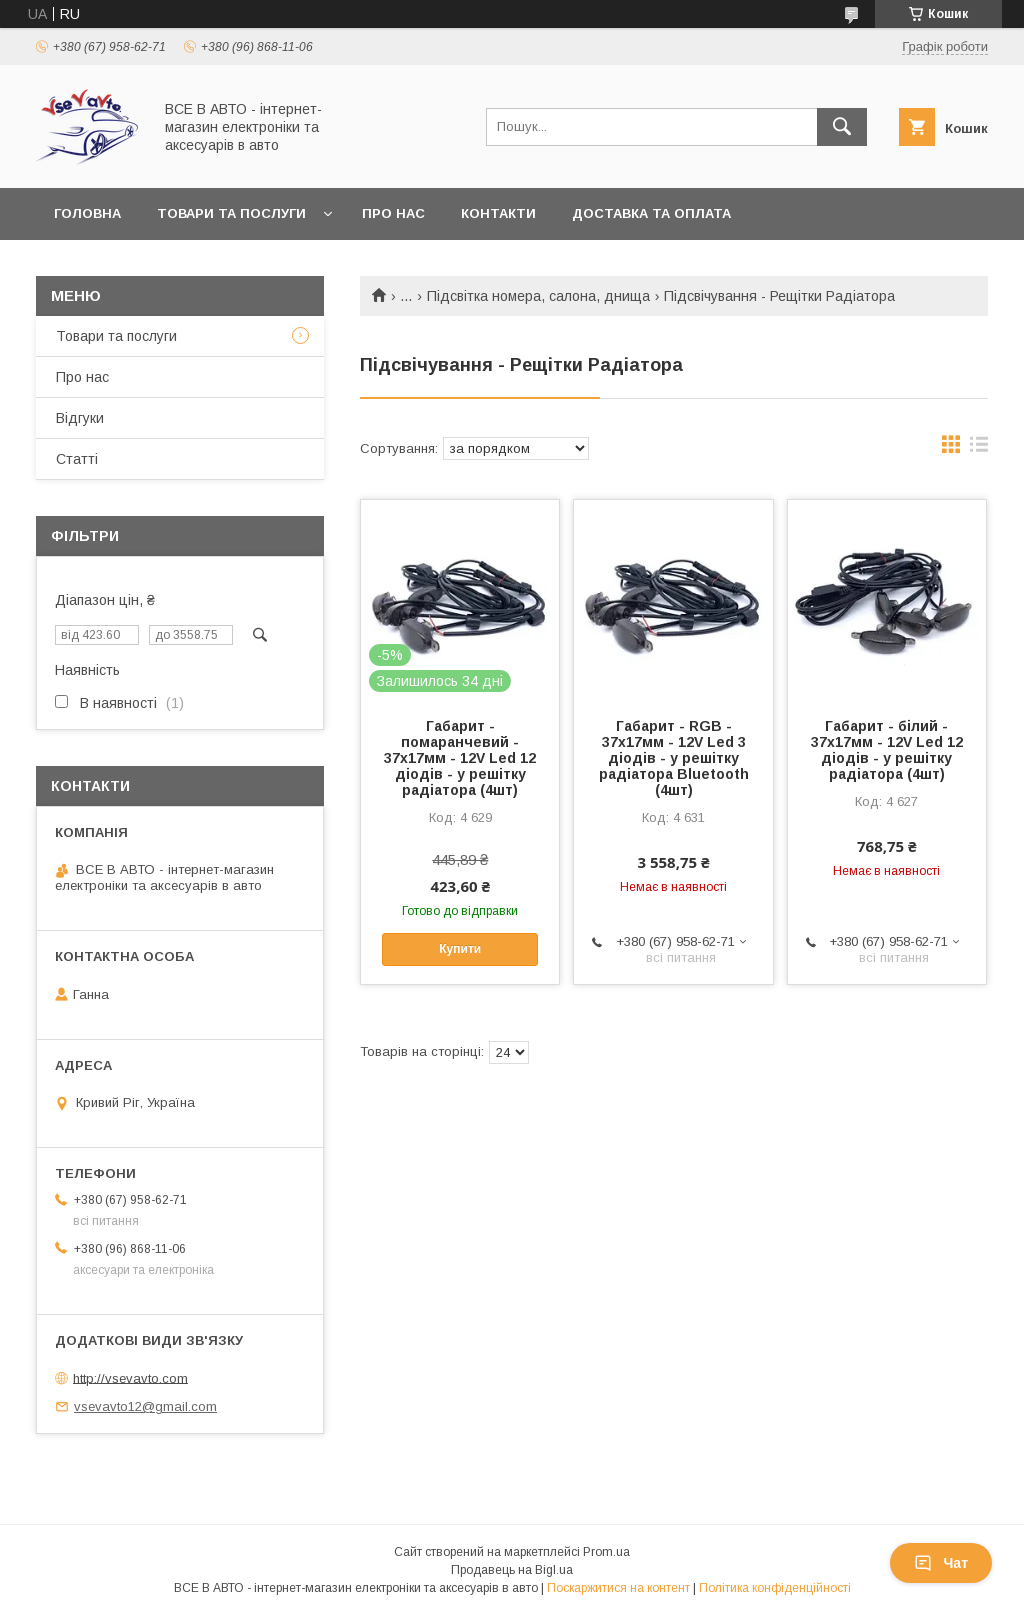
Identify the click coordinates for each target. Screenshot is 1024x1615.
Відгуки (80, 418)
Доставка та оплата (651, 213)
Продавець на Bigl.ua (512, 1570)
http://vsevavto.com (130, 1377)
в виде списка (979, 449)
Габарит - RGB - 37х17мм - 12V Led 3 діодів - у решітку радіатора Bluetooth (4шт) (674, 758)
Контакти (498, 213)
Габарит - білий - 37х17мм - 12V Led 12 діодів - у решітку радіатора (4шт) (887, 750)
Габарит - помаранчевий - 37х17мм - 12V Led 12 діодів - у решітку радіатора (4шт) (460, 758)
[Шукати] (842, 127)
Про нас (393, 213)
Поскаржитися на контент (618, 1588)
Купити (460, 949)
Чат (941, 1563)
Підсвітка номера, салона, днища (538, 296)
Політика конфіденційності (775, 1588)
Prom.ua (606, 1552)
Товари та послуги (231, 213)
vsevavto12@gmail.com (145, 1406)
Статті (77, 459)
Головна (87, 213)
